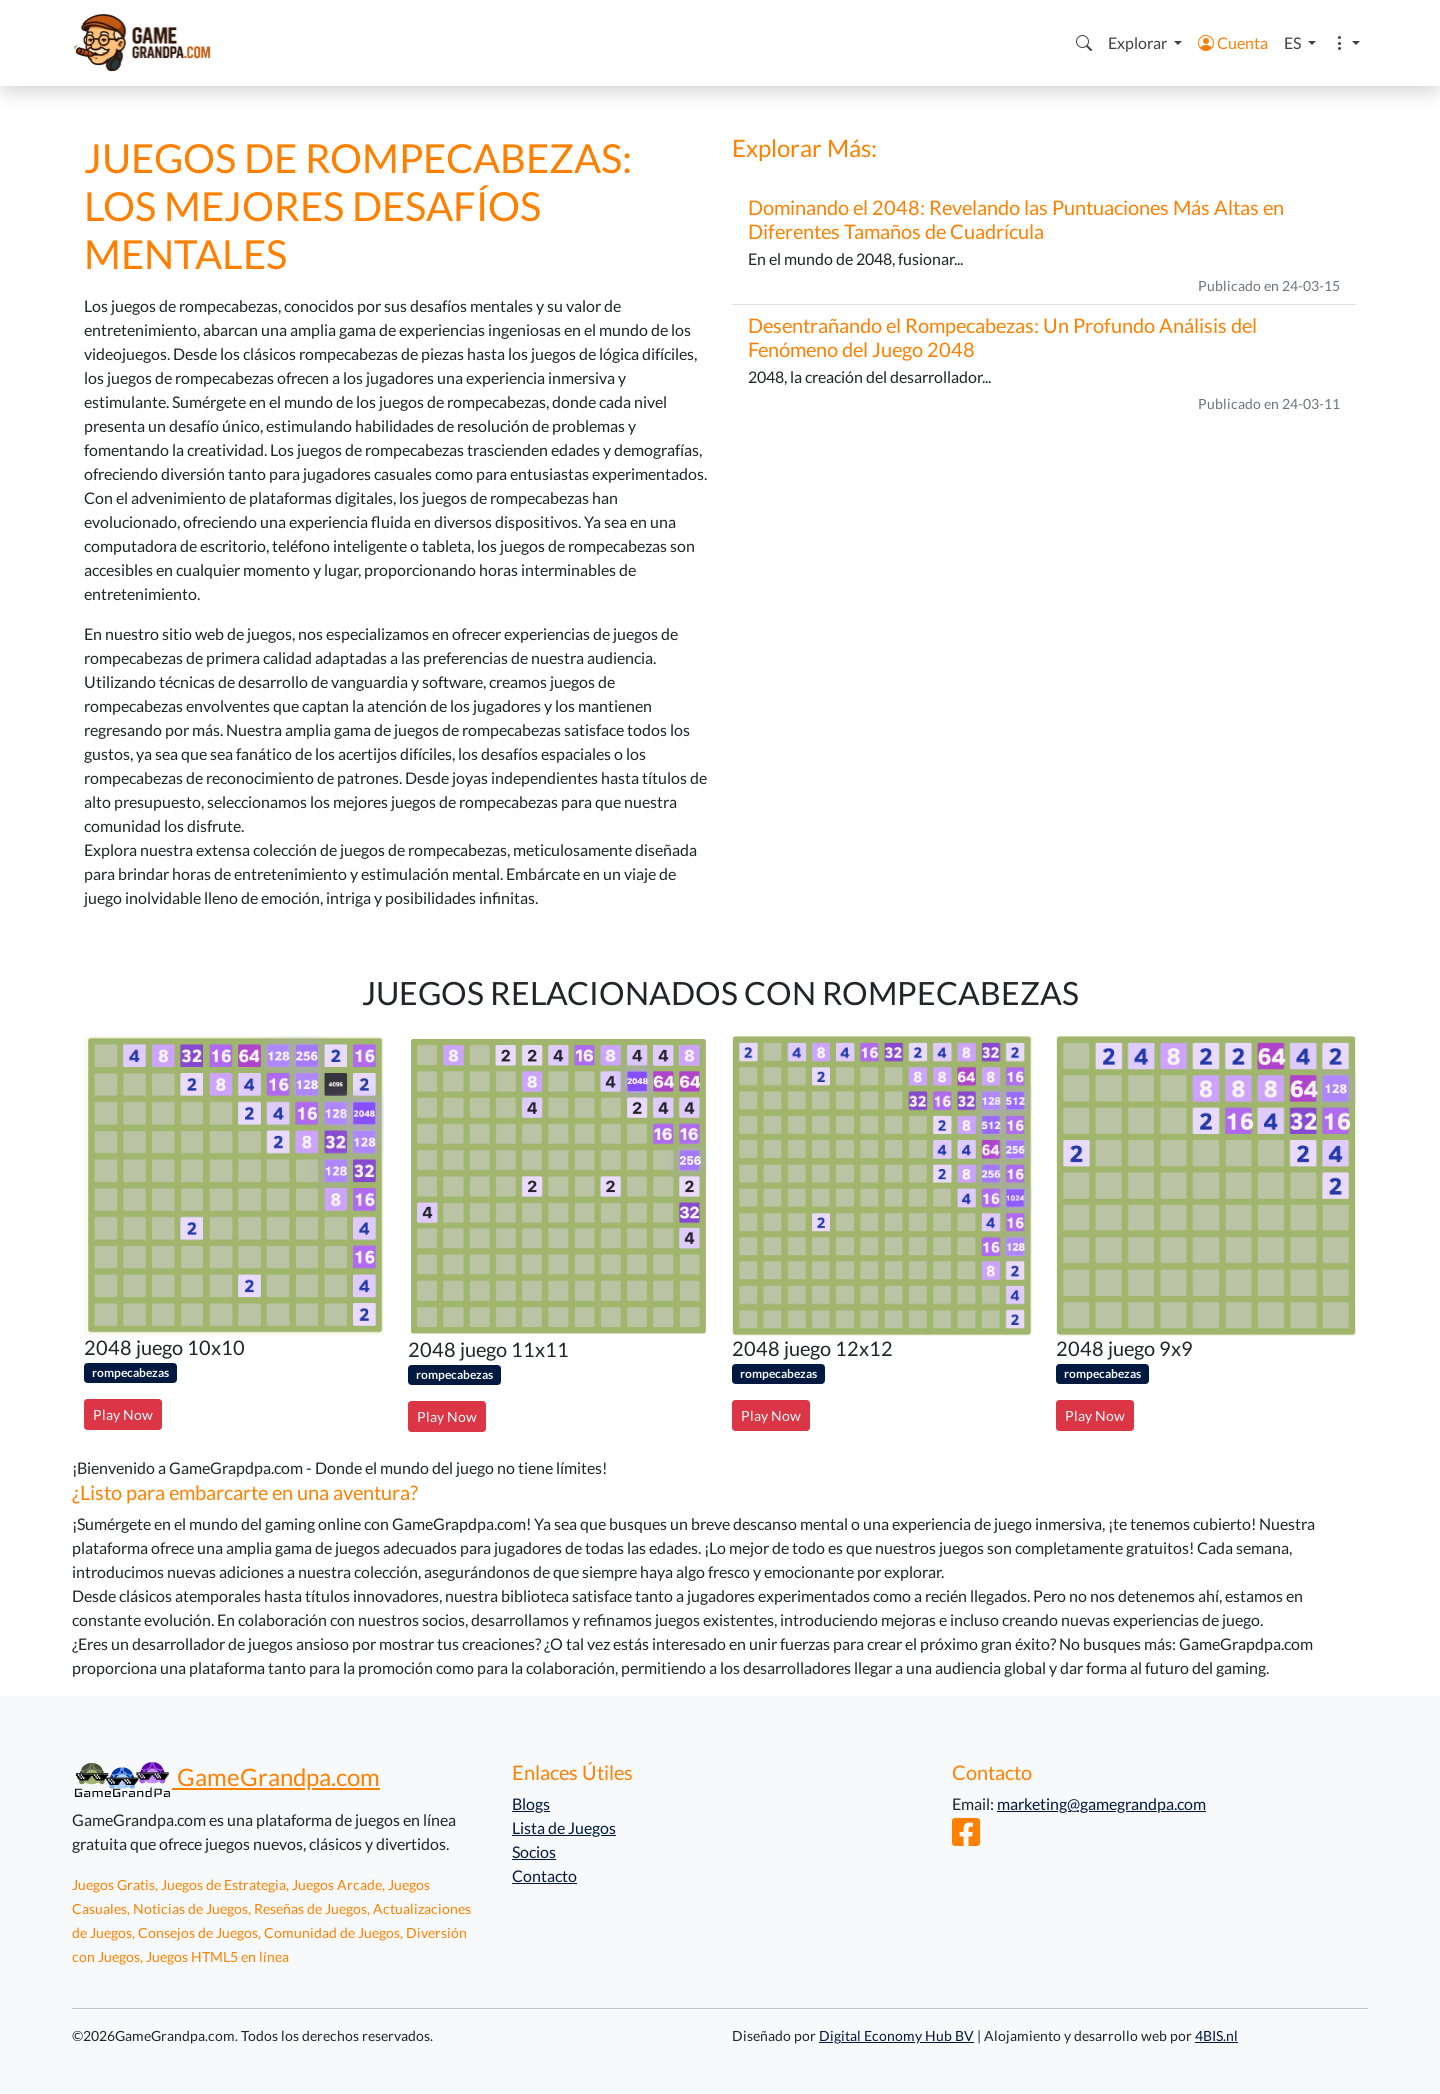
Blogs (531, 1803)
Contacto (544, 1875)
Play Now (123, 1414)
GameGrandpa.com (226, 1776)
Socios (534, 1851)
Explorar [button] (1139, 42)
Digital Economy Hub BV (896, 2035)
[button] (1084, 43)
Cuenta (1233, 42)
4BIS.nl (1216, 2035)
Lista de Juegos (564, 1827)
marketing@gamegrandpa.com (1101, 1803)
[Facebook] (966, 1837)
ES (1294, 42)
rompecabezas (130, 1372)
